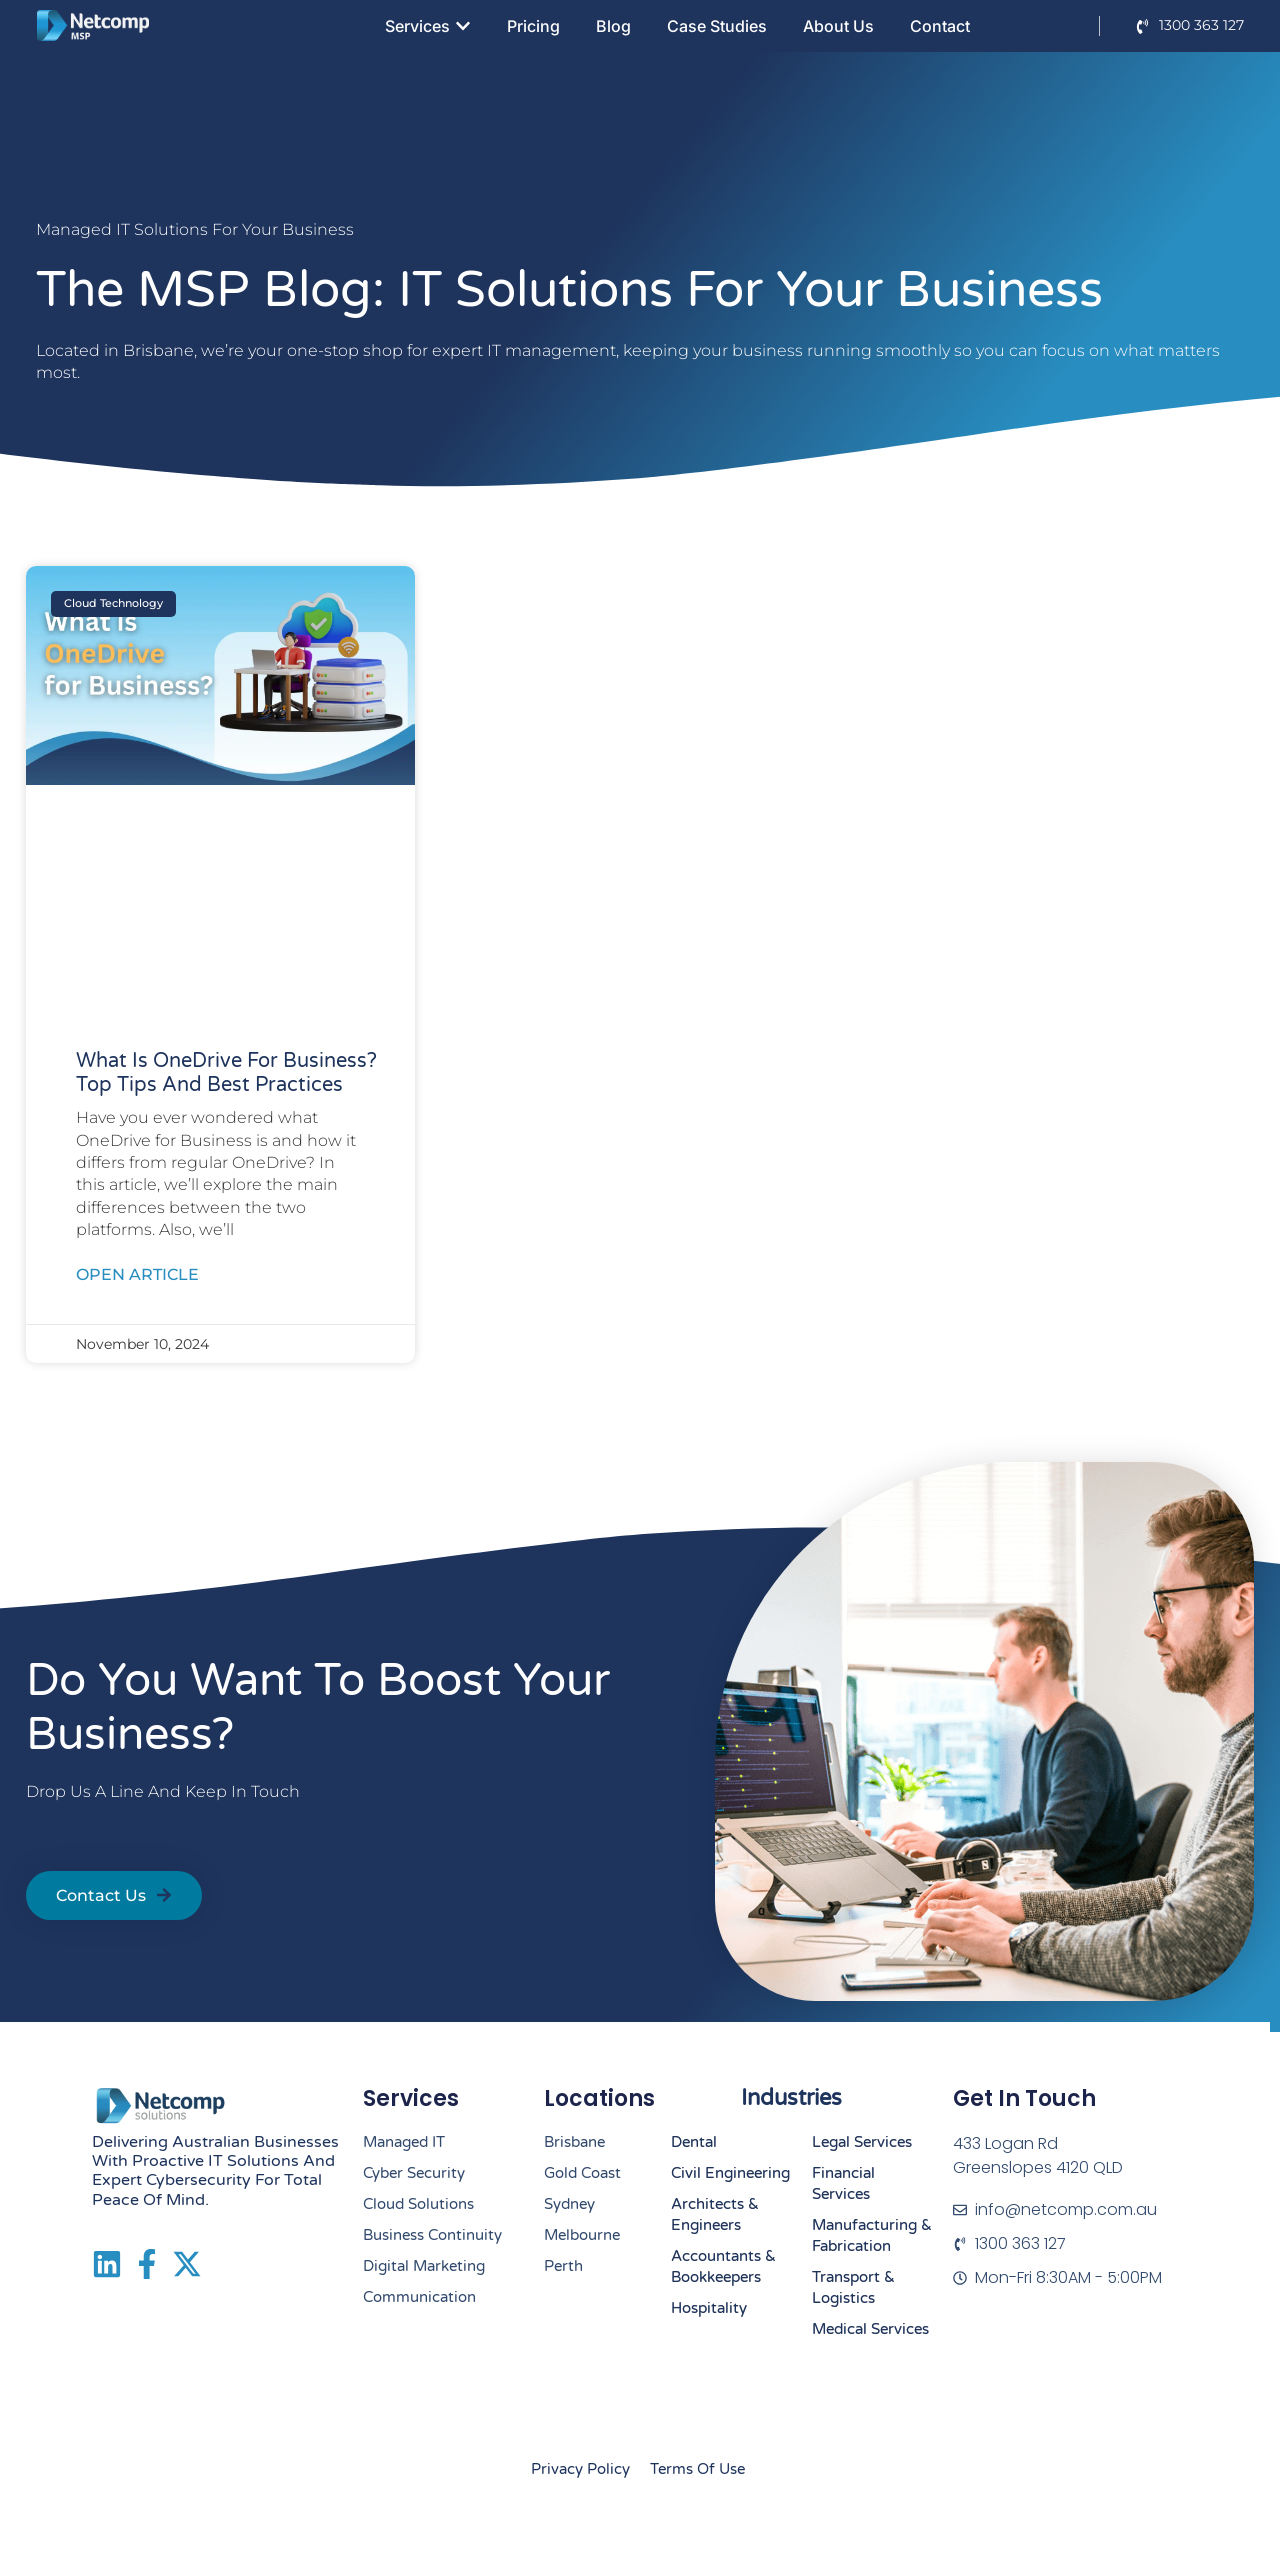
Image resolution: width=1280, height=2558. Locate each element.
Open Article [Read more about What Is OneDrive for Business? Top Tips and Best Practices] (137, 1274)
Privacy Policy (580, 2469)
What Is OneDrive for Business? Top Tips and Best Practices (226, 1073)
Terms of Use (697, 2469)
